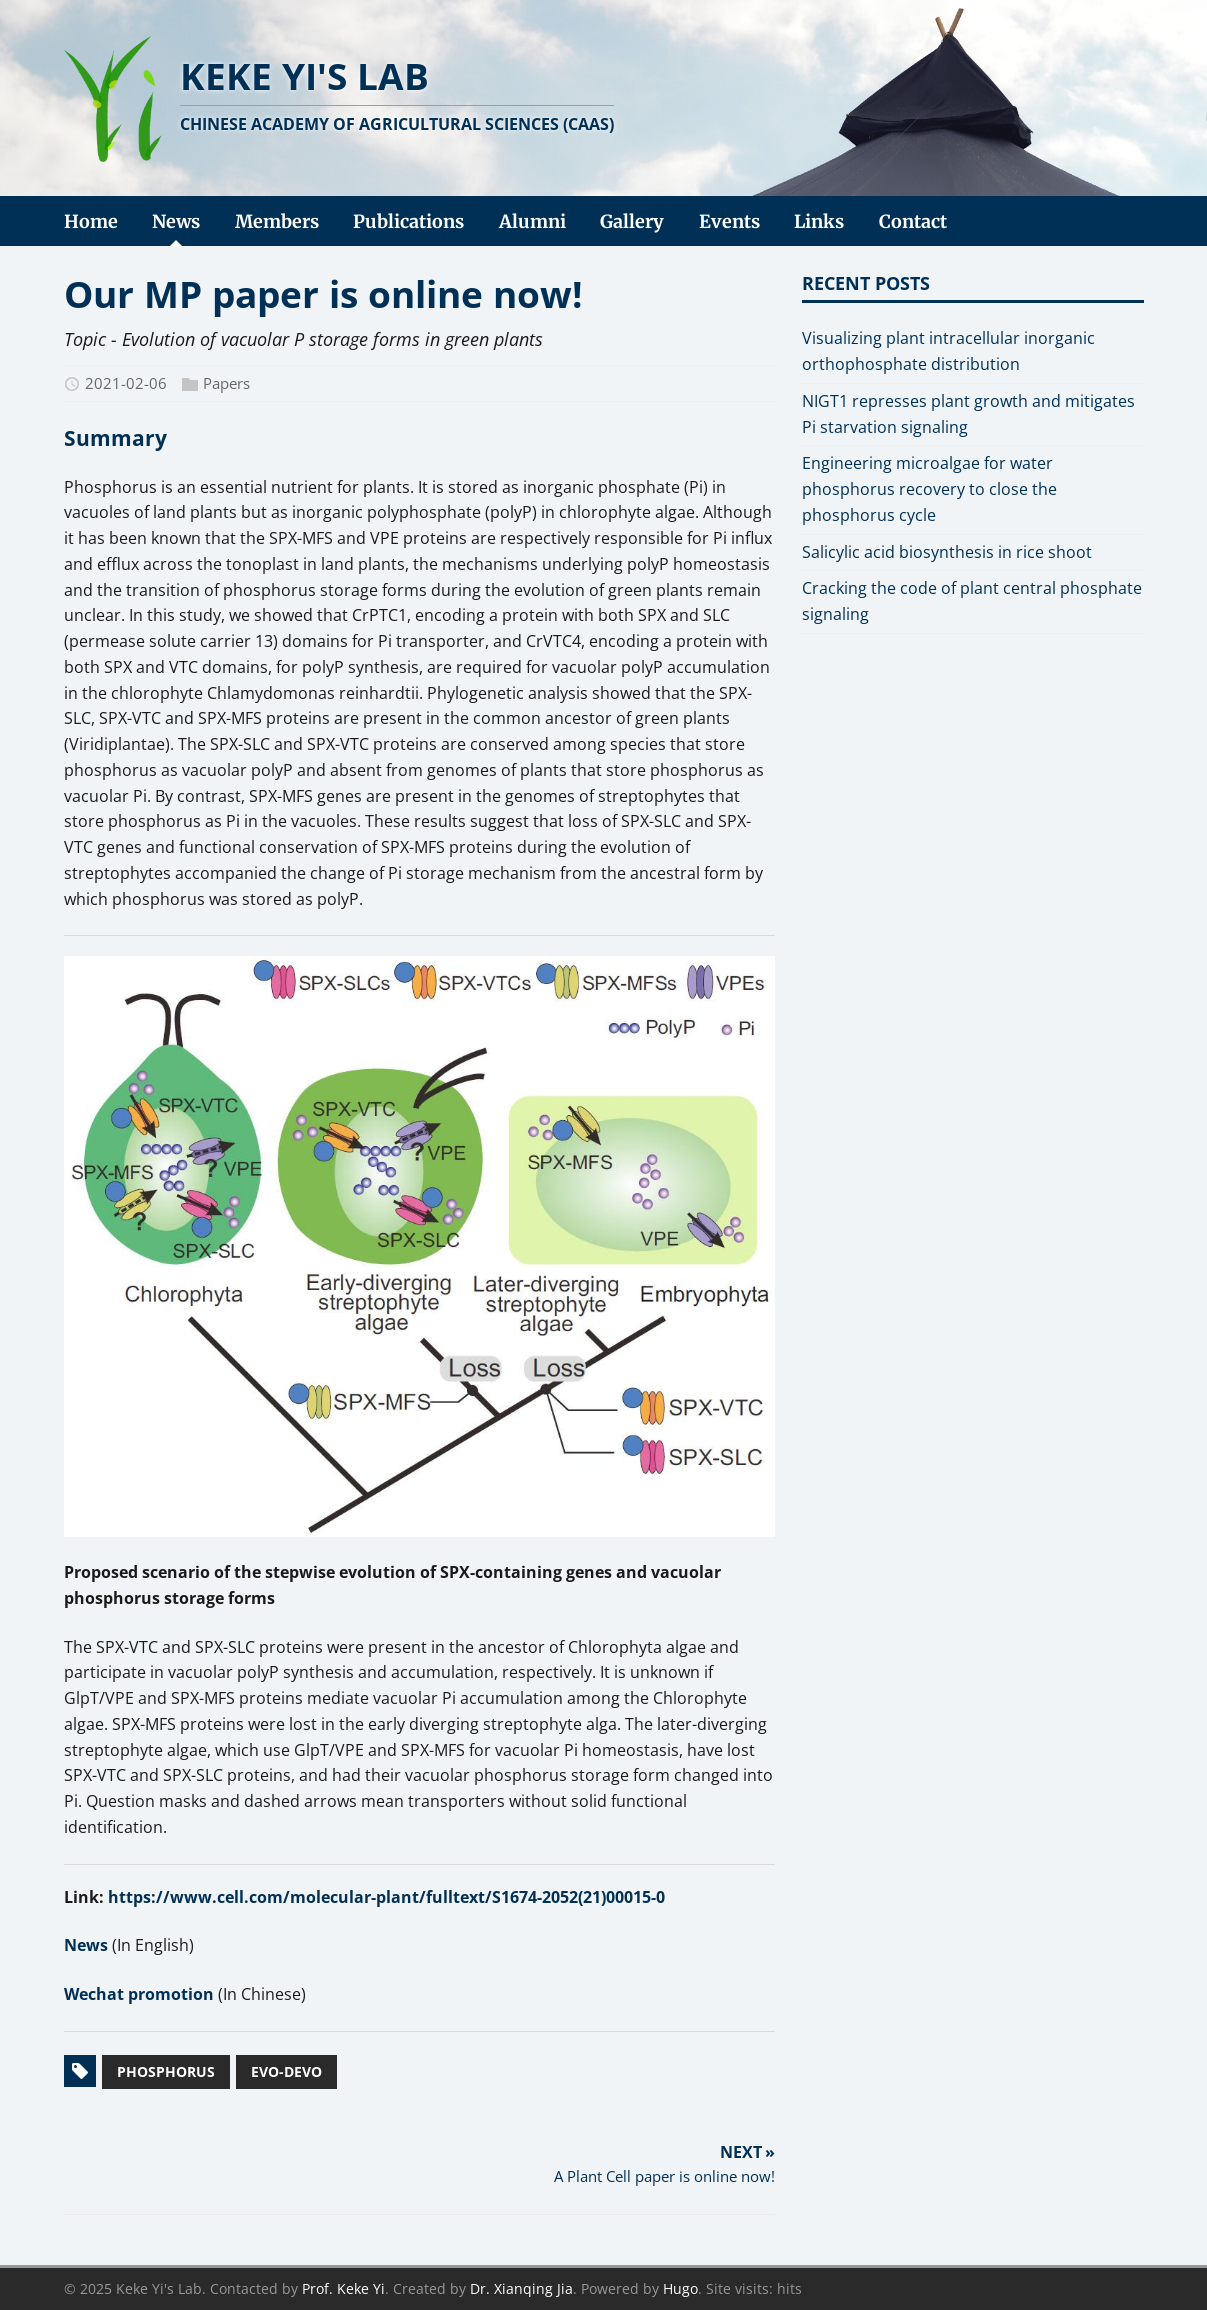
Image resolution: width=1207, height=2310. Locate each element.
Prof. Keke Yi (343, 2288)
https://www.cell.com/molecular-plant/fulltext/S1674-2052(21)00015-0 (386, 1897)
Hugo (680, 2288)
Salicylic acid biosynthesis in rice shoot (947, 552)
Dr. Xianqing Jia (521, 2288)
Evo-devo (286, 2071)
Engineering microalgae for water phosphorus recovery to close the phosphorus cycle (929, 489)
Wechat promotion (139, 1994)
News (86, 1945)
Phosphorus (166, 2071)
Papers (226, 383)
